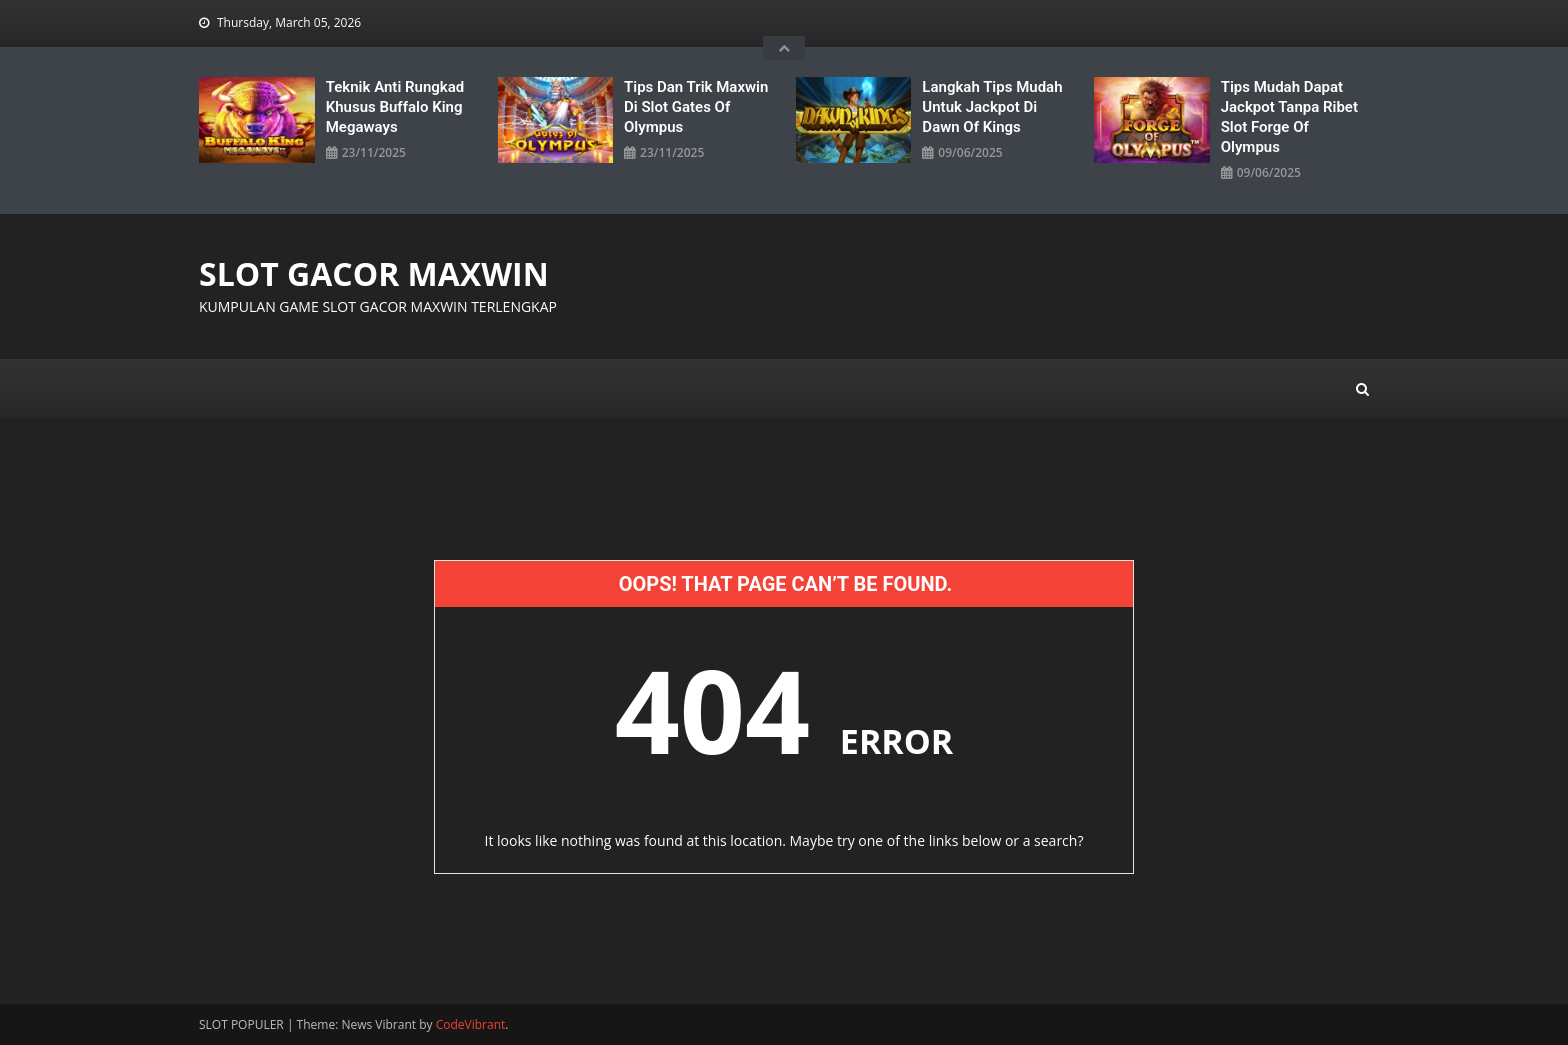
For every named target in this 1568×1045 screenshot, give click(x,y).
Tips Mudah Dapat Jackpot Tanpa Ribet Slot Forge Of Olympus (1289, 117)
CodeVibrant (471, 1024)
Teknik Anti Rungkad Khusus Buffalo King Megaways (395, 107)
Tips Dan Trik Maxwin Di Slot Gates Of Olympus (696, 107)
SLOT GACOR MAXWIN (374, 273)
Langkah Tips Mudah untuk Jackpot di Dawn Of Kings (992, 107)
